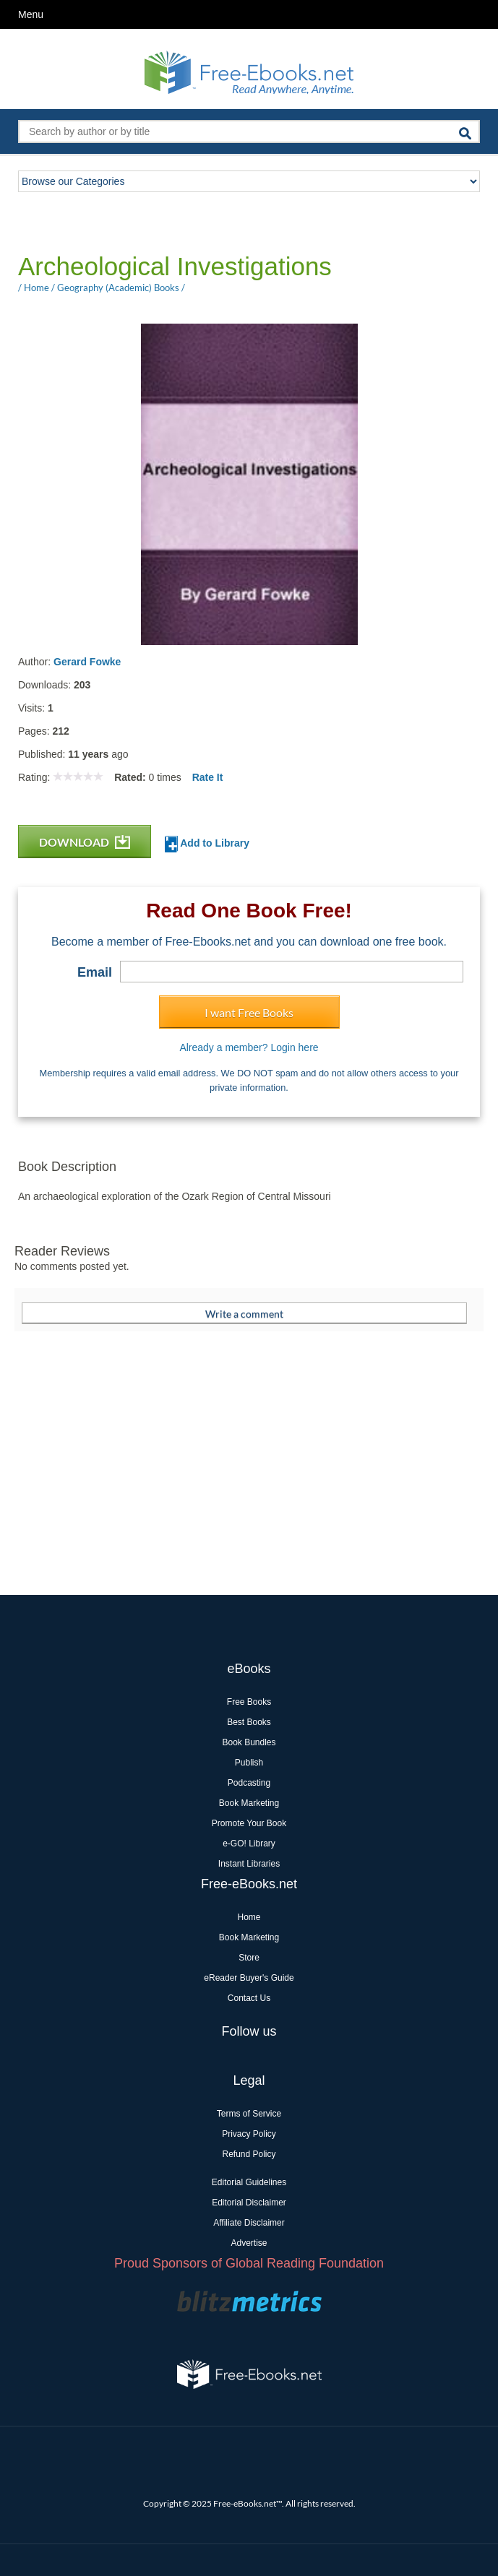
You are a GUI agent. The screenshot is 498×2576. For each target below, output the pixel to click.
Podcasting (249, 1783)
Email (94, 972)
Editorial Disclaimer (249, 2202)
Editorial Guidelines (249, 2182)
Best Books (249, 1722)
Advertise (249, 2243)
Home (248, 1917)
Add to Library (207, 844)
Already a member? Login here (248, 1047)
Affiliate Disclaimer (248, 2223)
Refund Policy (248, 2154)
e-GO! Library (249, 1843)
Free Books (249, 1702)
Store (249, 1958)
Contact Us (249, 1998)
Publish (249, 1763)
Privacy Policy (249, 2134)
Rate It (207, 777)
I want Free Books (249, 1012)
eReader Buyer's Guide (248, 1978)
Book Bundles (248, 1742)
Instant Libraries (249, 1864)
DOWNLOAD (84, 842)
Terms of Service (249, 2114)
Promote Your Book (249, 1823)
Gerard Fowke (87, 661)
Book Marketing (249, 1803)
